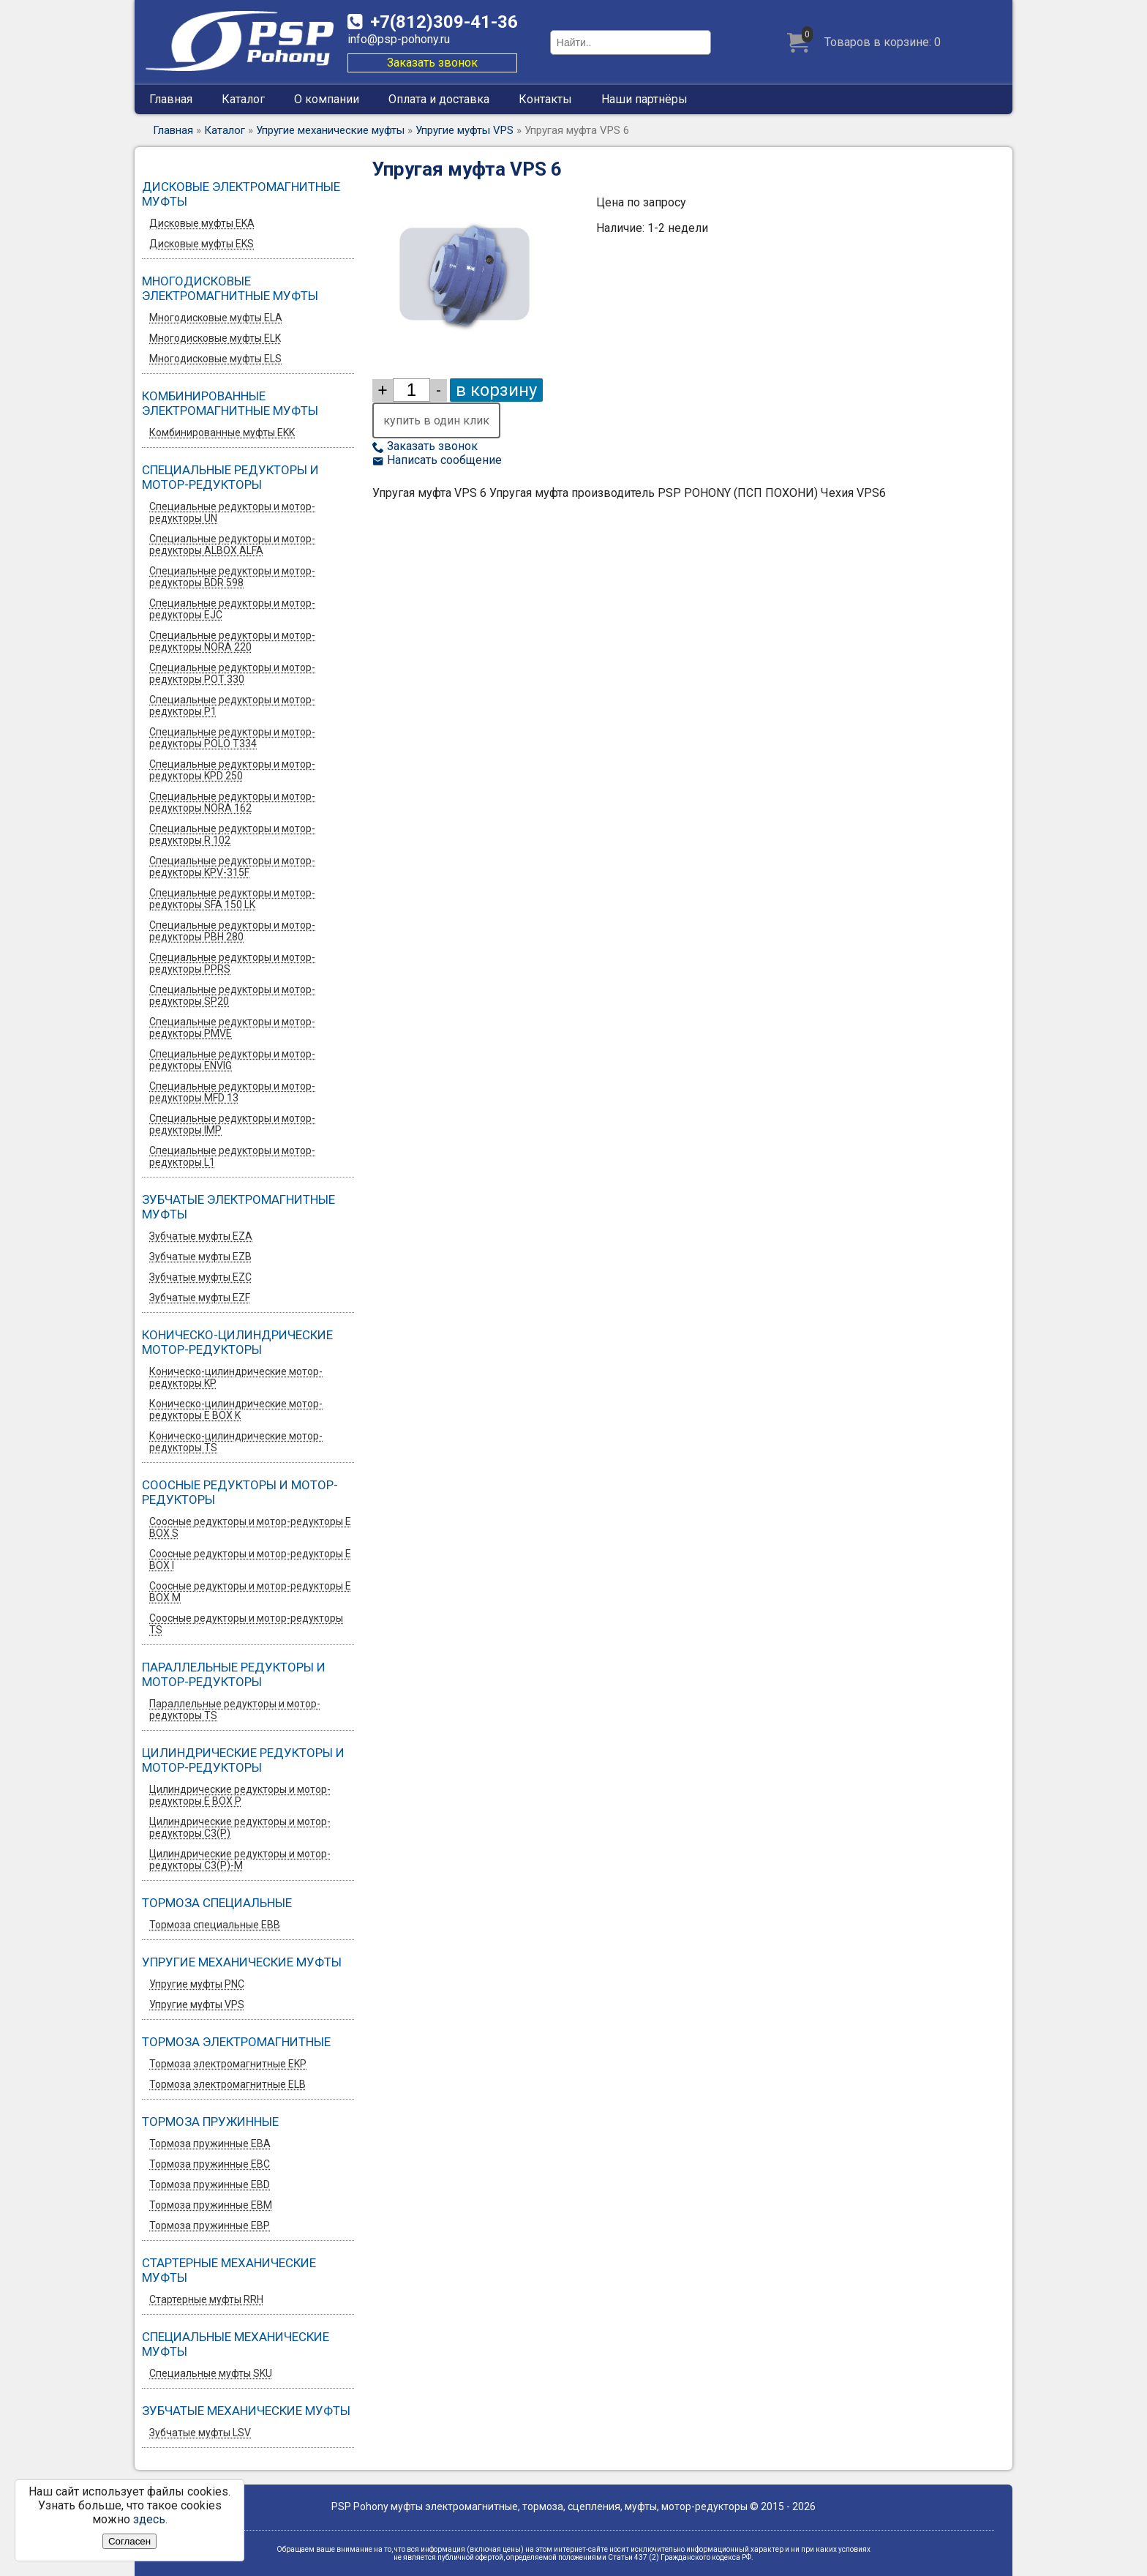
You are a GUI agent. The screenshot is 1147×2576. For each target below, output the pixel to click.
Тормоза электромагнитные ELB (227, 2084)
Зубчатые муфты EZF (199, 1297)
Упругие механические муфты (330, 130)
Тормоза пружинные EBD (209, 2184)
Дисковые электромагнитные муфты (241, 194)
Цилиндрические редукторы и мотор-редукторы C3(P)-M (240, 1859)
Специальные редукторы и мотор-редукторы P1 (232, 705)
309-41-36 (444, 22)
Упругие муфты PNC (196, 1984)
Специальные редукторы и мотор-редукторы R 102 (232, 834)
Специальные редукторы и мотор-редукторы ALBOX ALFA (232, 544)
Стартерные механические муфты (229, 2270)
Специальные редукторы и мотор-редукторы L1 (232, 1156)
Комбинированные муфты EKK (222, 432)
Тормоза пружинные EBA (210, 2143)
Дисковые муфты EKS (201, 244)
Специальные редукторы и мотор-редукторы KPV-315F (232, 866)
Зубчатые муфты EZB (200, 1256)
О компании (326, 99)
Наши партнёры (644, 99)
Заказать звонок (432, 63)
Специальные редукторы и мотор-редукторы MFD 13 (232, 1092)
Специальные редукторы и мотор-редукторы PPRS (232, 963)
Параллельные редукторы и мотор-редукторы (234, 1674)
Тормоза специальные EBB (214, 1925)
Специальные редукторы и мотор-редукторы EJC (232, 609)
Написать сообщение (437, 460)
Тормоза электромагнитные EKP (228, 2064)
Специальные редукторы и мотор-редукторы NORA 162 (232, 802)
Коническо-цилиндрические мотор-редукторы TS (236, 1441)
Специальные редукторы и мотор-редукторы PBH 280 (232, 931)
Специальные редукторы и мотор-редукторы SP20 (232, 995)
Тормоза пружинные (210, 2121)
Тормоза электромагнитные (236, 2041)
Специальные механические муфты (235, 2344)
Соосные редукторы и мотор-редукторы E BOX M (250, 1591)
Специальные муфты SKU (210, 2373)
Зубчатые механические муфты (246, 2410)
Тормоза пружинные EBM (210, 2205)
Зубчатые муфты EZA (200, 1236)
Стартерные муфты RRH (206, 2299)
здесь (149, 2519)
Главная (170, 99)
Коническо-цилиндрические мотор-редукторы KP (236, 1377)
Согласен (129, 2541)
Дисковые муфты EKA (202, 223)
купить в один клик (436, 420)
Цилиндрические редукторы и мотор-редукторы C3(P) (240, 1827)
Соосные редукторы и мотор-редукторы (240, 1492)
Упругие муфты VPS (464, 130)
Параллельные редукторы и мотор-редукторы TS (234, 1709)
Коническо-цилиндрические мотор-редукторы (237, 1342)
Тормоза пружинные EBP (209, 2225)
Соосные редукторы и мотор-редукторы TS (246, 1624)
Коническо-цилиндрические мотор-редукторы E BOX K (236, 1409)
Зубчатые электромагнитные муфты (238, 1206)
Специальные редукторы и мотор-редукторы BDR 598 (232, 576)
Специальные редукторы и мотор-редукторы (230, 477)
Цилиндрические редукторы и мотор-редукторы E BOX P (240, 1795)
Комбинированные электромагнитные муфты (230, 403)
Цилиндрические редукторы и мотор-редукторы (243, 1760)
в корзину (496, 390)
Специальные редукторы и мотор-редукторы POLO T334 (232, 737)
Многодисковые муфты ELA (215, 317)
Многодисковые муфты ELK (215, 338)
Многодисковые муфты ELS (215, 358)
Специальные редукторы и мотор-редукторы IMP (232, 1124)
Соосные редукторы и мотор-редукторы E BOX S (250, 1527)
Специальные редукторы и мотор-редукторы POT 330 (232, 673)
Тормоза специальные (217, 1902)
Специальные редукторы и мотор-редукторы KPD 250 (232, 770)
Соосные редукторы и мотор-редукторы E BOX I (250, 1559)
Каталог (243, 99)
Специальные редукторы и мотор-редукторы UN (232, 512)
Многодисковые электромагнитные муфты (230, 288)
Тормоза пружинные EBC (209, 2164)
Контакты (545, 99)
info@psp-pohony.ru (398, 39)
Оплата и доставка (438, 99)
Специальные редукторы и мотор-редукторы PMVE (232, 1027)
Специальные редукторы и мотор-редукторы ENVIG (232, 1059)
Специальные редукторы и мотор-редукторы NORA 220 (232, 641)
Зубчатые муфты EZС (200, 1277)
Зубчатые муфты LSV (200, 2432)
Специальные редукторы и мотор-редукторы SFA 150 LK (232, 898)
